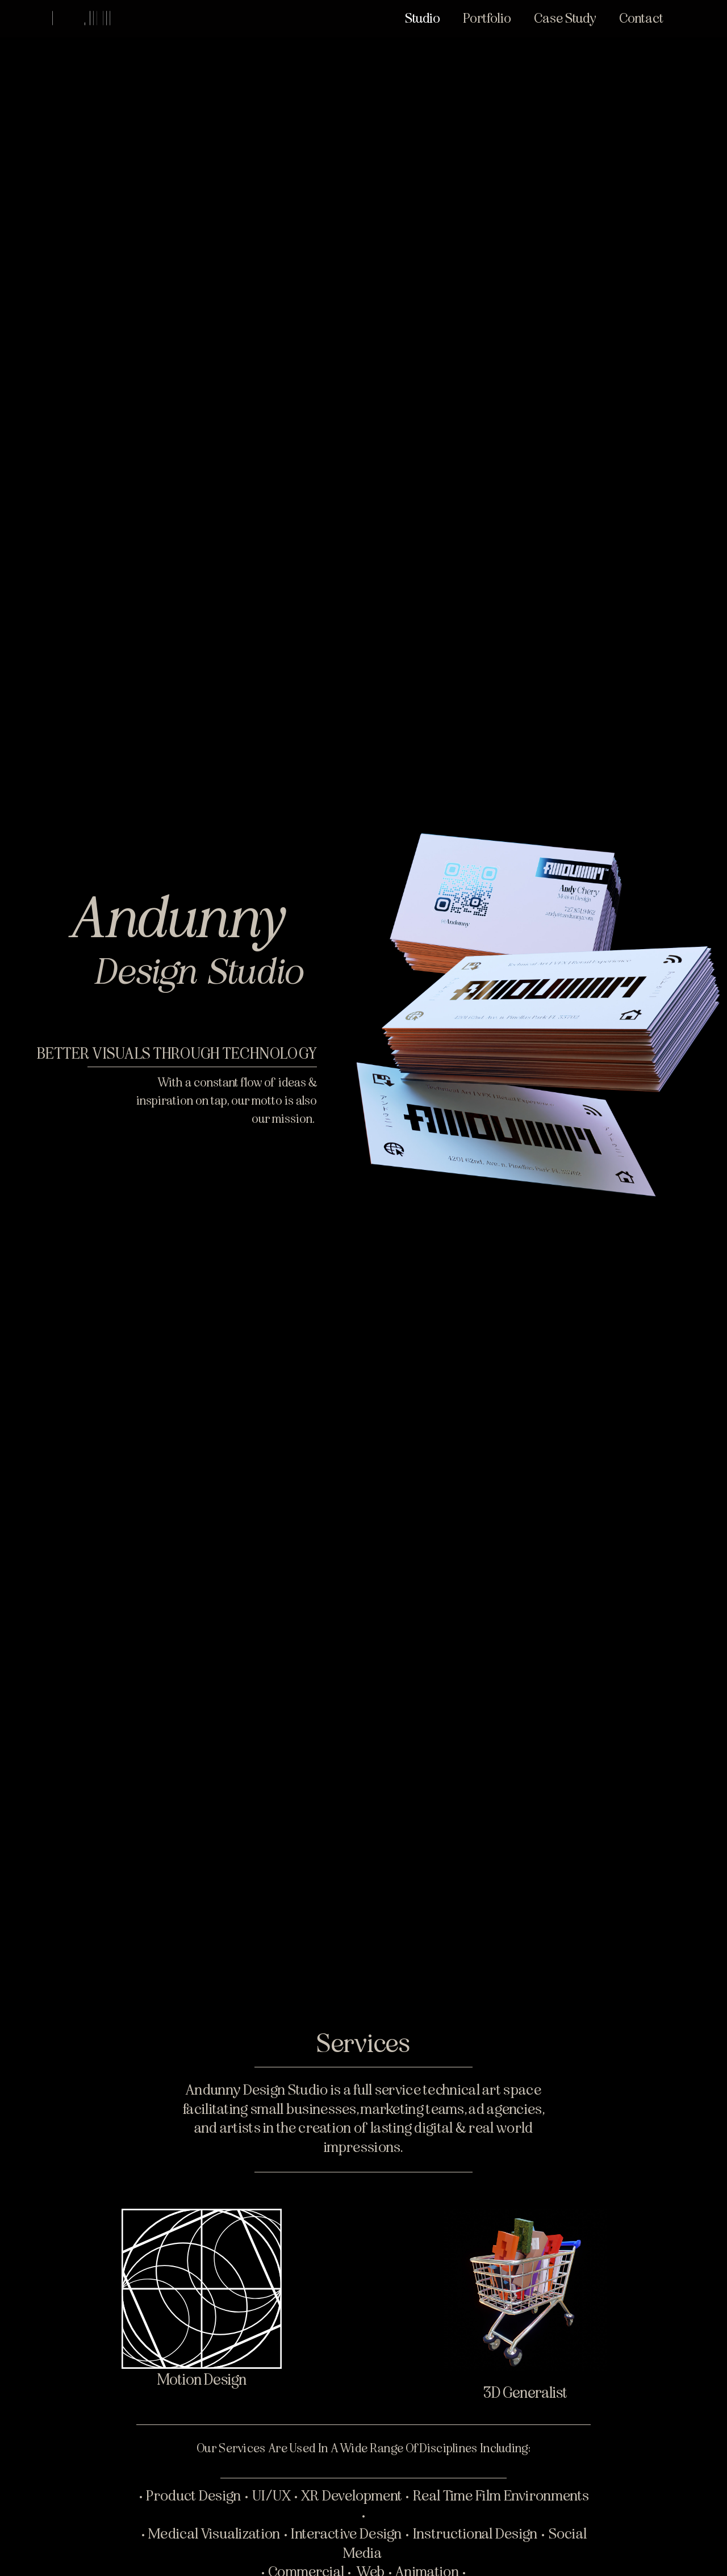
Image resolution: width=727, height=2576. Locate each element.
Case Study (565, 18)
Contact (641, 18)
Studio (422, 18)
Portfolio (487, 18)
